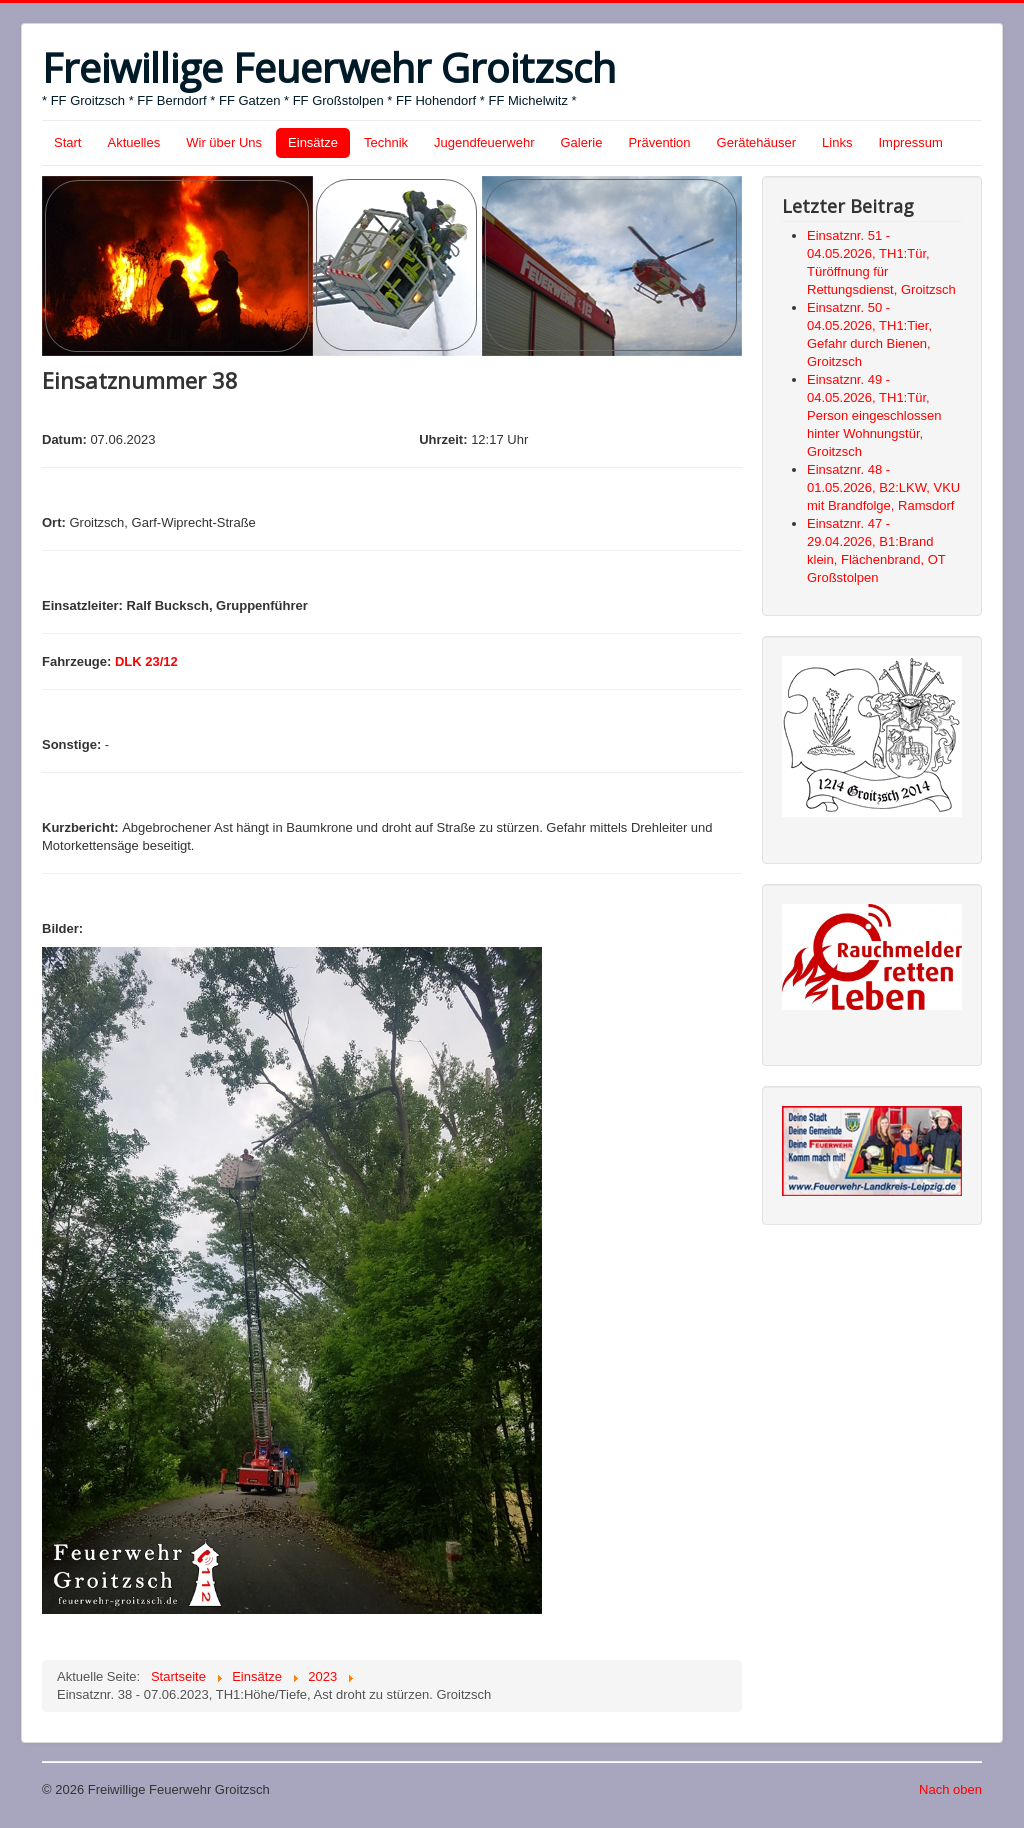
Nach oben (950, 1789)
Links (837, 142)
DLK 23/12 (146, 661)
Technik (386, 142)
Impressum (910, 142)
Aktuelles (133, 142)
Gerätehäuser (757, 142)
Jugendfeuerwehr (484, 142)
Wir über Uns (224, 142)
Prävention (659, 142)
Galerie (582, 142)
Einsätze (313, 142)
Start (67, 142)
